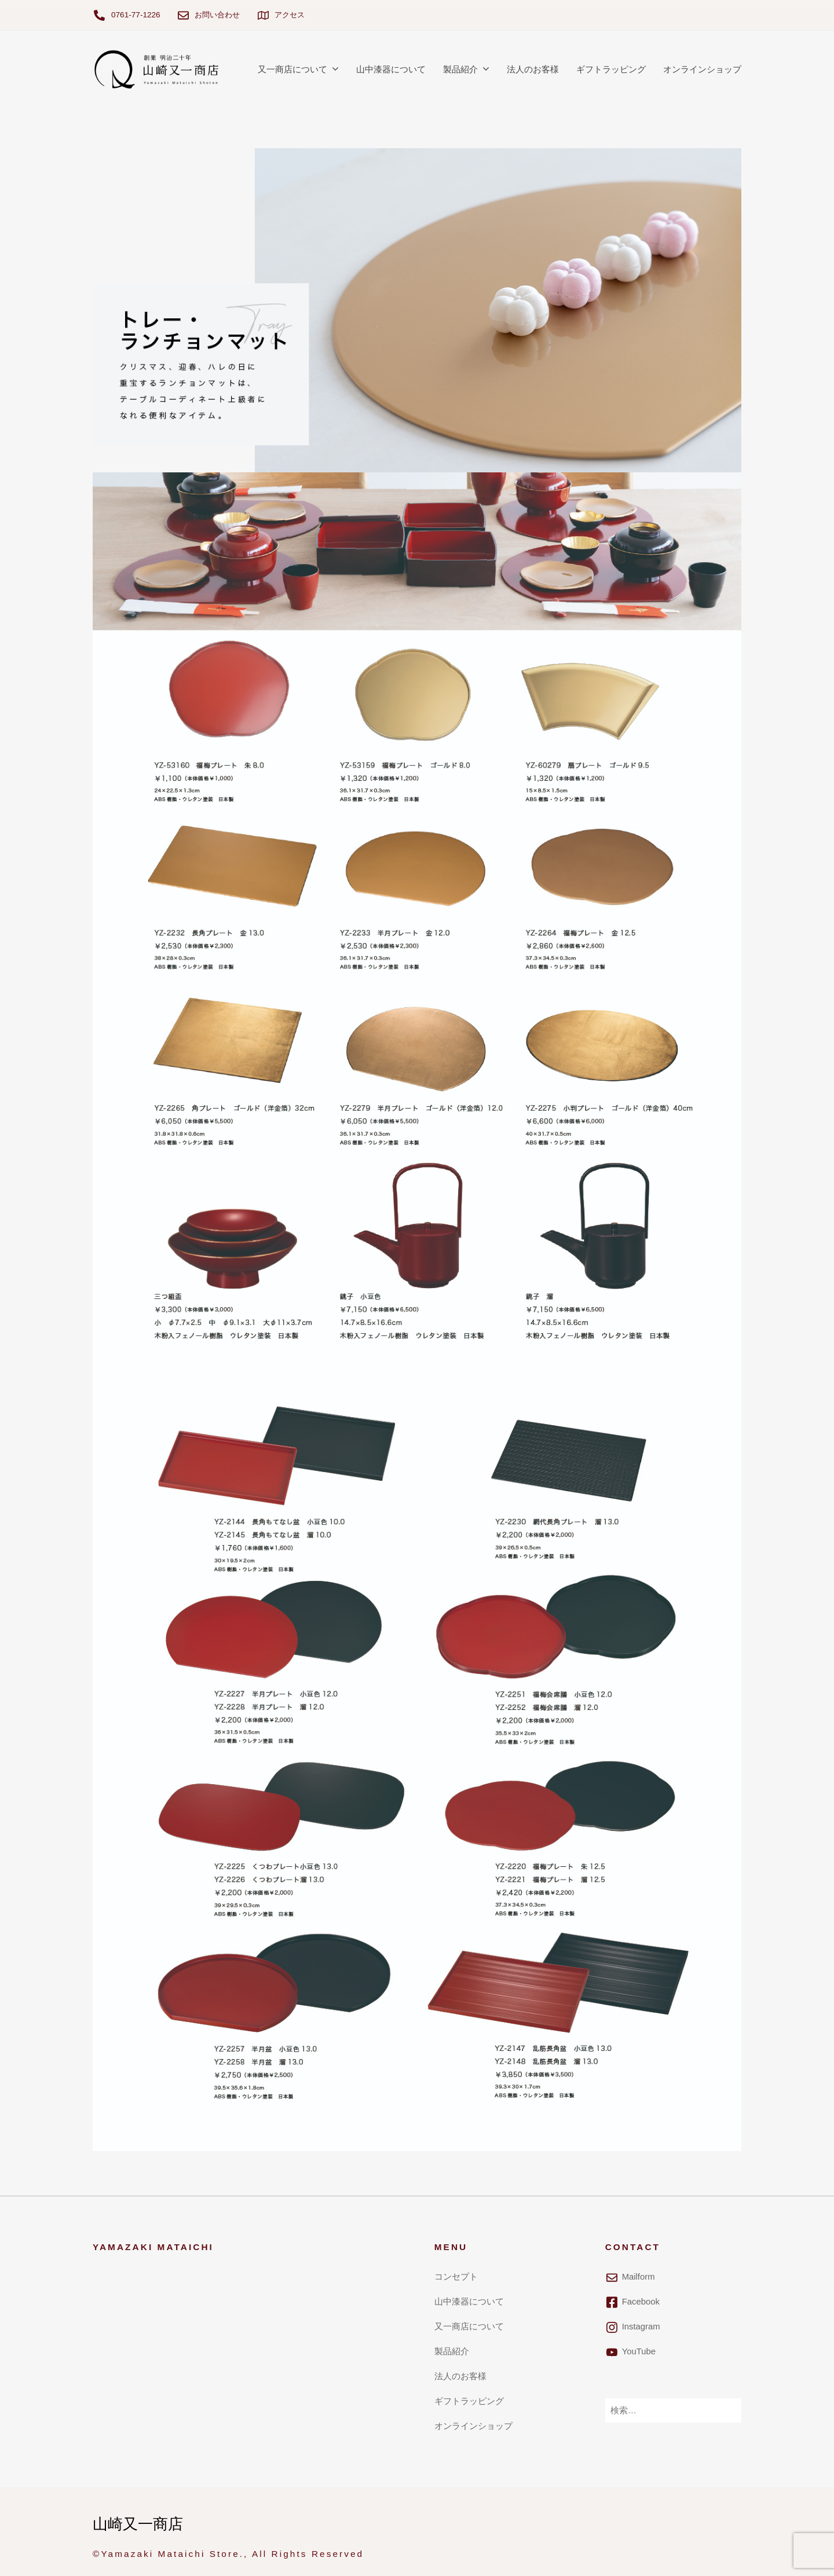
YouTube (639, 2351)
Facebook (641, 2301)
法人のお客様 (533, 69)
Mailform (639, 2276)
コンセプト (456, 2276)
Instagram (641, 2326)
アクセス (294, 14)
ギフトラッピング (611, 69)
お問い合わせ (219, 14)
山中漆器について (391, 69)
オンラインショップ (702, 69)
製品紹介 (460, 69)
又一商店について (292, 69)
